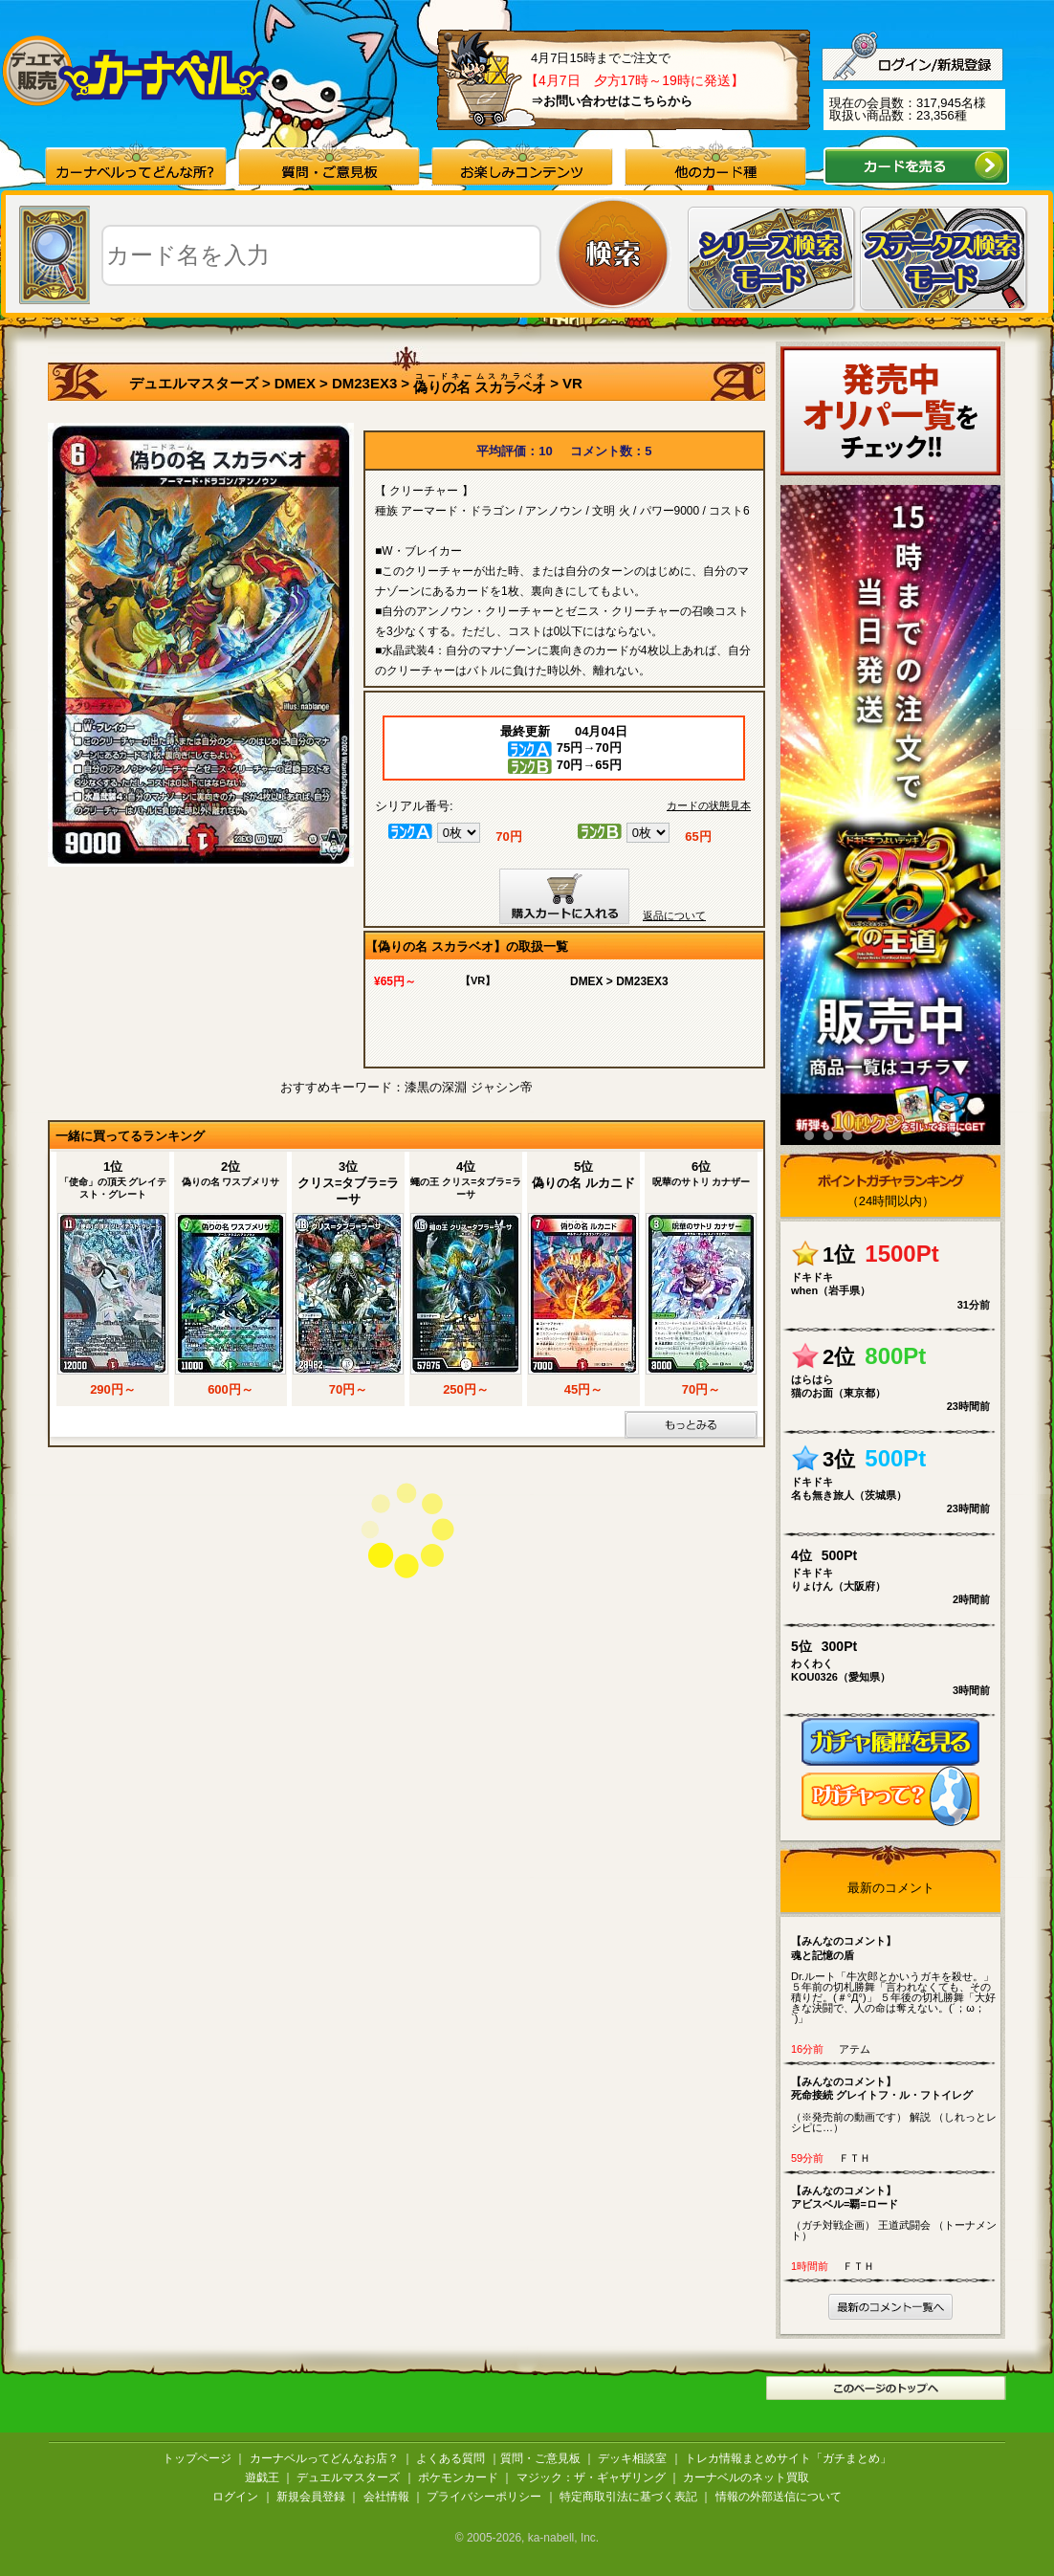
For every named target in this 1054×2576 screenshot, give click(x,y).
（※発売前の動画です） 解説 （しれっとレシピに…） (895, 2104)
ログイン (235, 2496)
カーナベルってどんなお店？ (324, 2458)
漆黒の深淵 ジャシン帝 (469, 1087)
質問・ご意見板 (540, 2458)
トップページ (197, 2458)
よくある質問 (450, 2458)
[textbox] (321, 255)
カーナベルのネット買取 (746, 2477)
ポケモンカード (458, 2477)
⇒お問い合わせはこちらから (611, 101)
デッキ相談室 (632, 2458)
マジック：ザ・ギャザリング (591, 2477)
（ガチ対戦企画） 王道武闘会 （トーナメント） (895, 2213)
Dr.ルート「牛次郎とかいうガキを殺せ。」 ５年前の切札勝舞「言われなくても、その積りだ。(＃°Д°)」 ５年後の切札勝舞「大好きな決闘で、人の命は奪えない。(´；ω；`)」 (895, 1979)
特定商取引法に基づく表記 (628, 2496)
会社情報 (386, 2496)
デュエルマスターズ (193, 383)
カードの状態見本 (709, 806)
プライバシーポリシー (484, 2496)
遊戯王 (262, 2477)
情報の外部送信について (778, 2496)
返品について (674, 915)
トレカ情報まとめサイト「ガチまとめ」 (788, 2458)
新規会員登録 (310, 2496)
